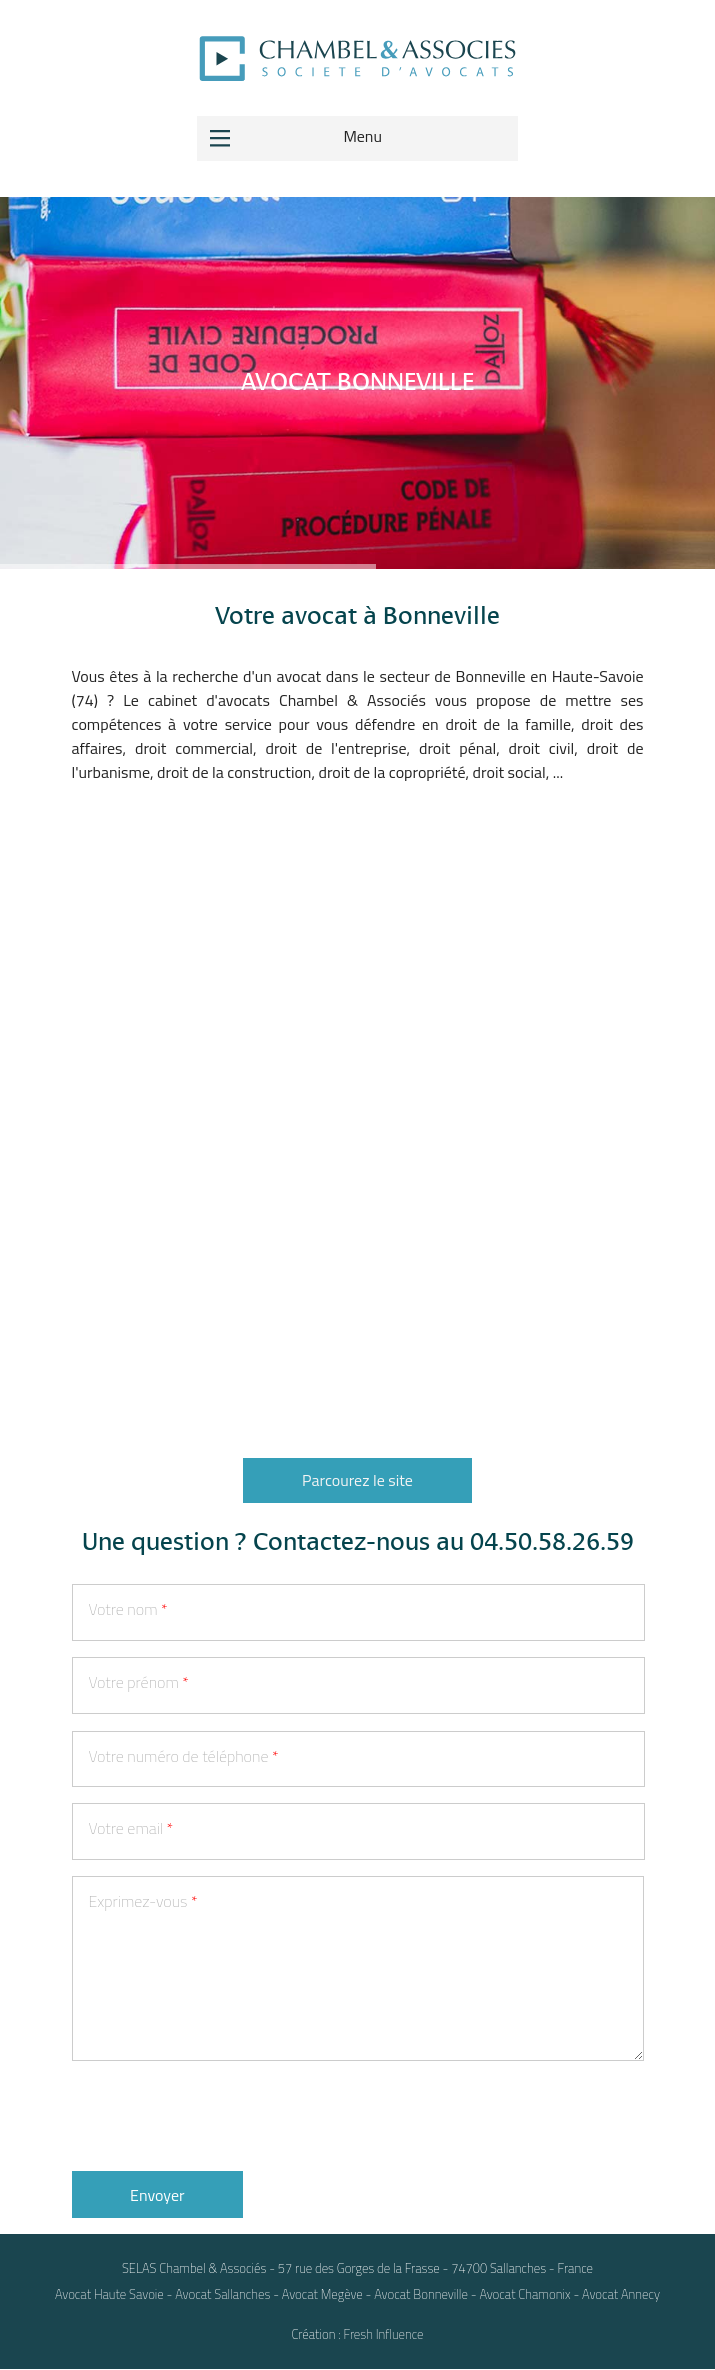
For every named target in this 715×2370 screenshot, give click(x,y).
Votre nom (128, 1609)
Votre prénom (139, 1682)
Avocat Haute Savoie (109, 2294)
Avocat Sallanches (222, 2294)
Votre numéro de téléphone (184, 1756)
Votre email (131, 1828)
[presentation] (224, 2116)
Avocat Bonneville (421, 2294)
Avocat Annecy (621, 2294)
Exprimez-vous (143, 1901)
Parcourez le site (357, 1480)
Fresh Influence (384, 2334)
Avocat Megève (322, 2294)
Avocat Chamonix (524, 2294)
